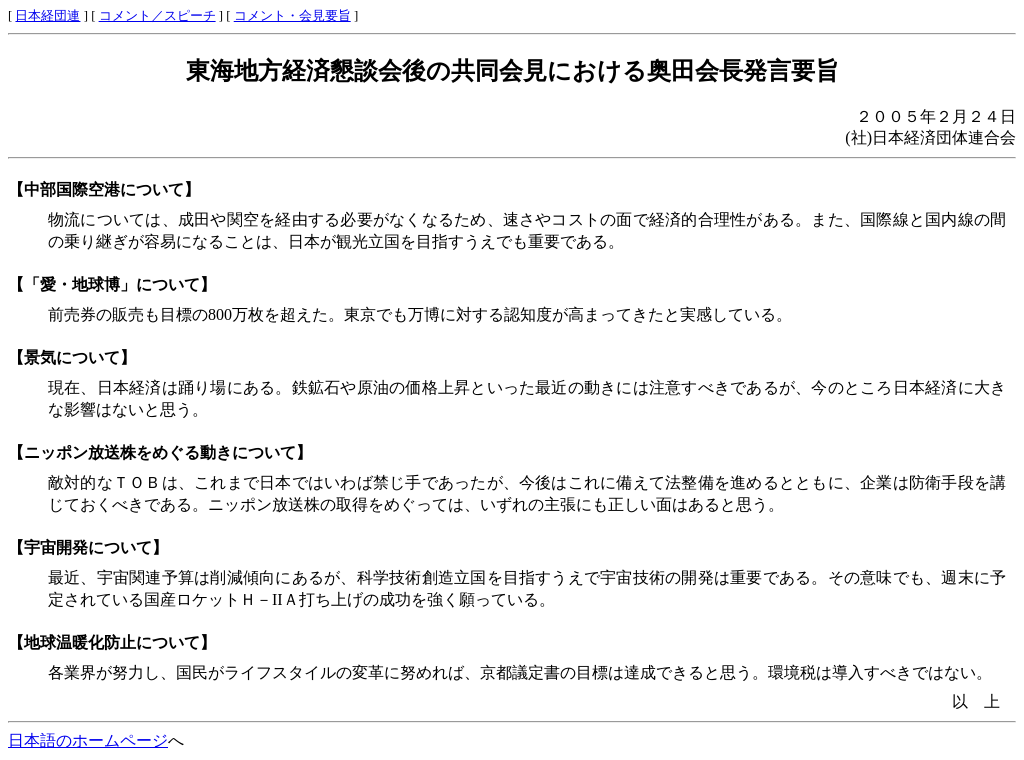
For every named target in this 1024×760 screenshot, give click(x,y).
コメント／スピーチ (157, 16)
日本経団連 (47, 16)
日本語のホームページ (88, 740)
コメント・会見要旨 (292, 16)
